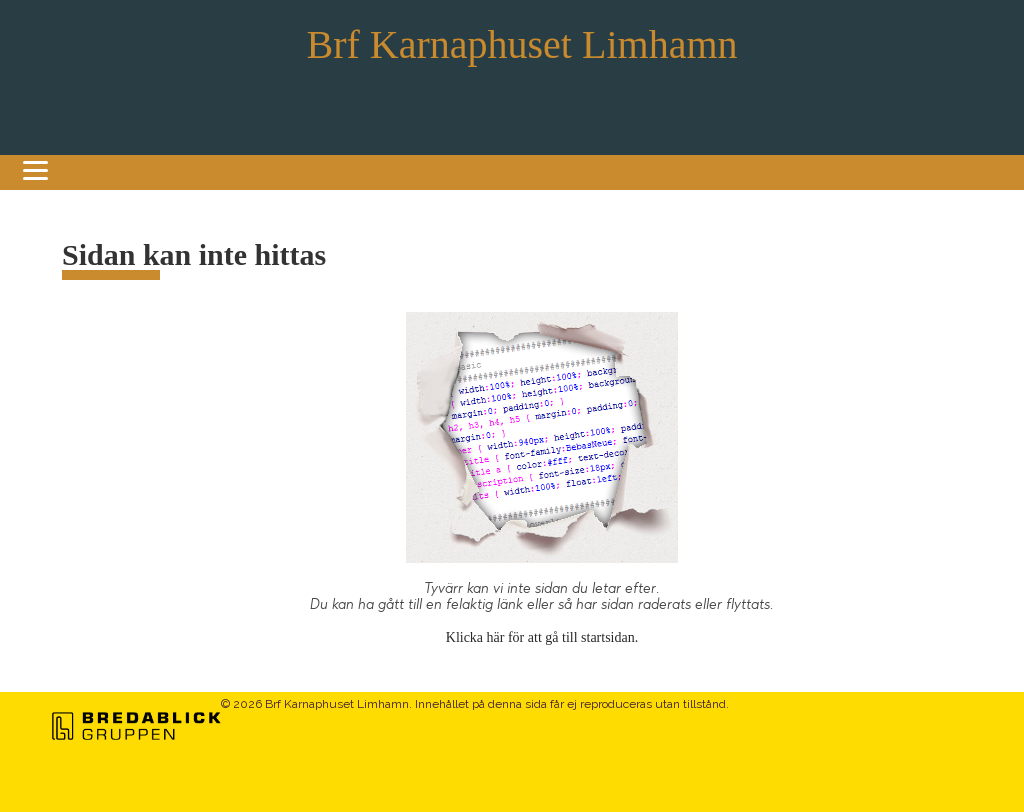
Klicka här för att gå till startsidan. (542, 637)
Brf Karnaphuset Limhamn (522, 44)
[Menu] (35, 160)
